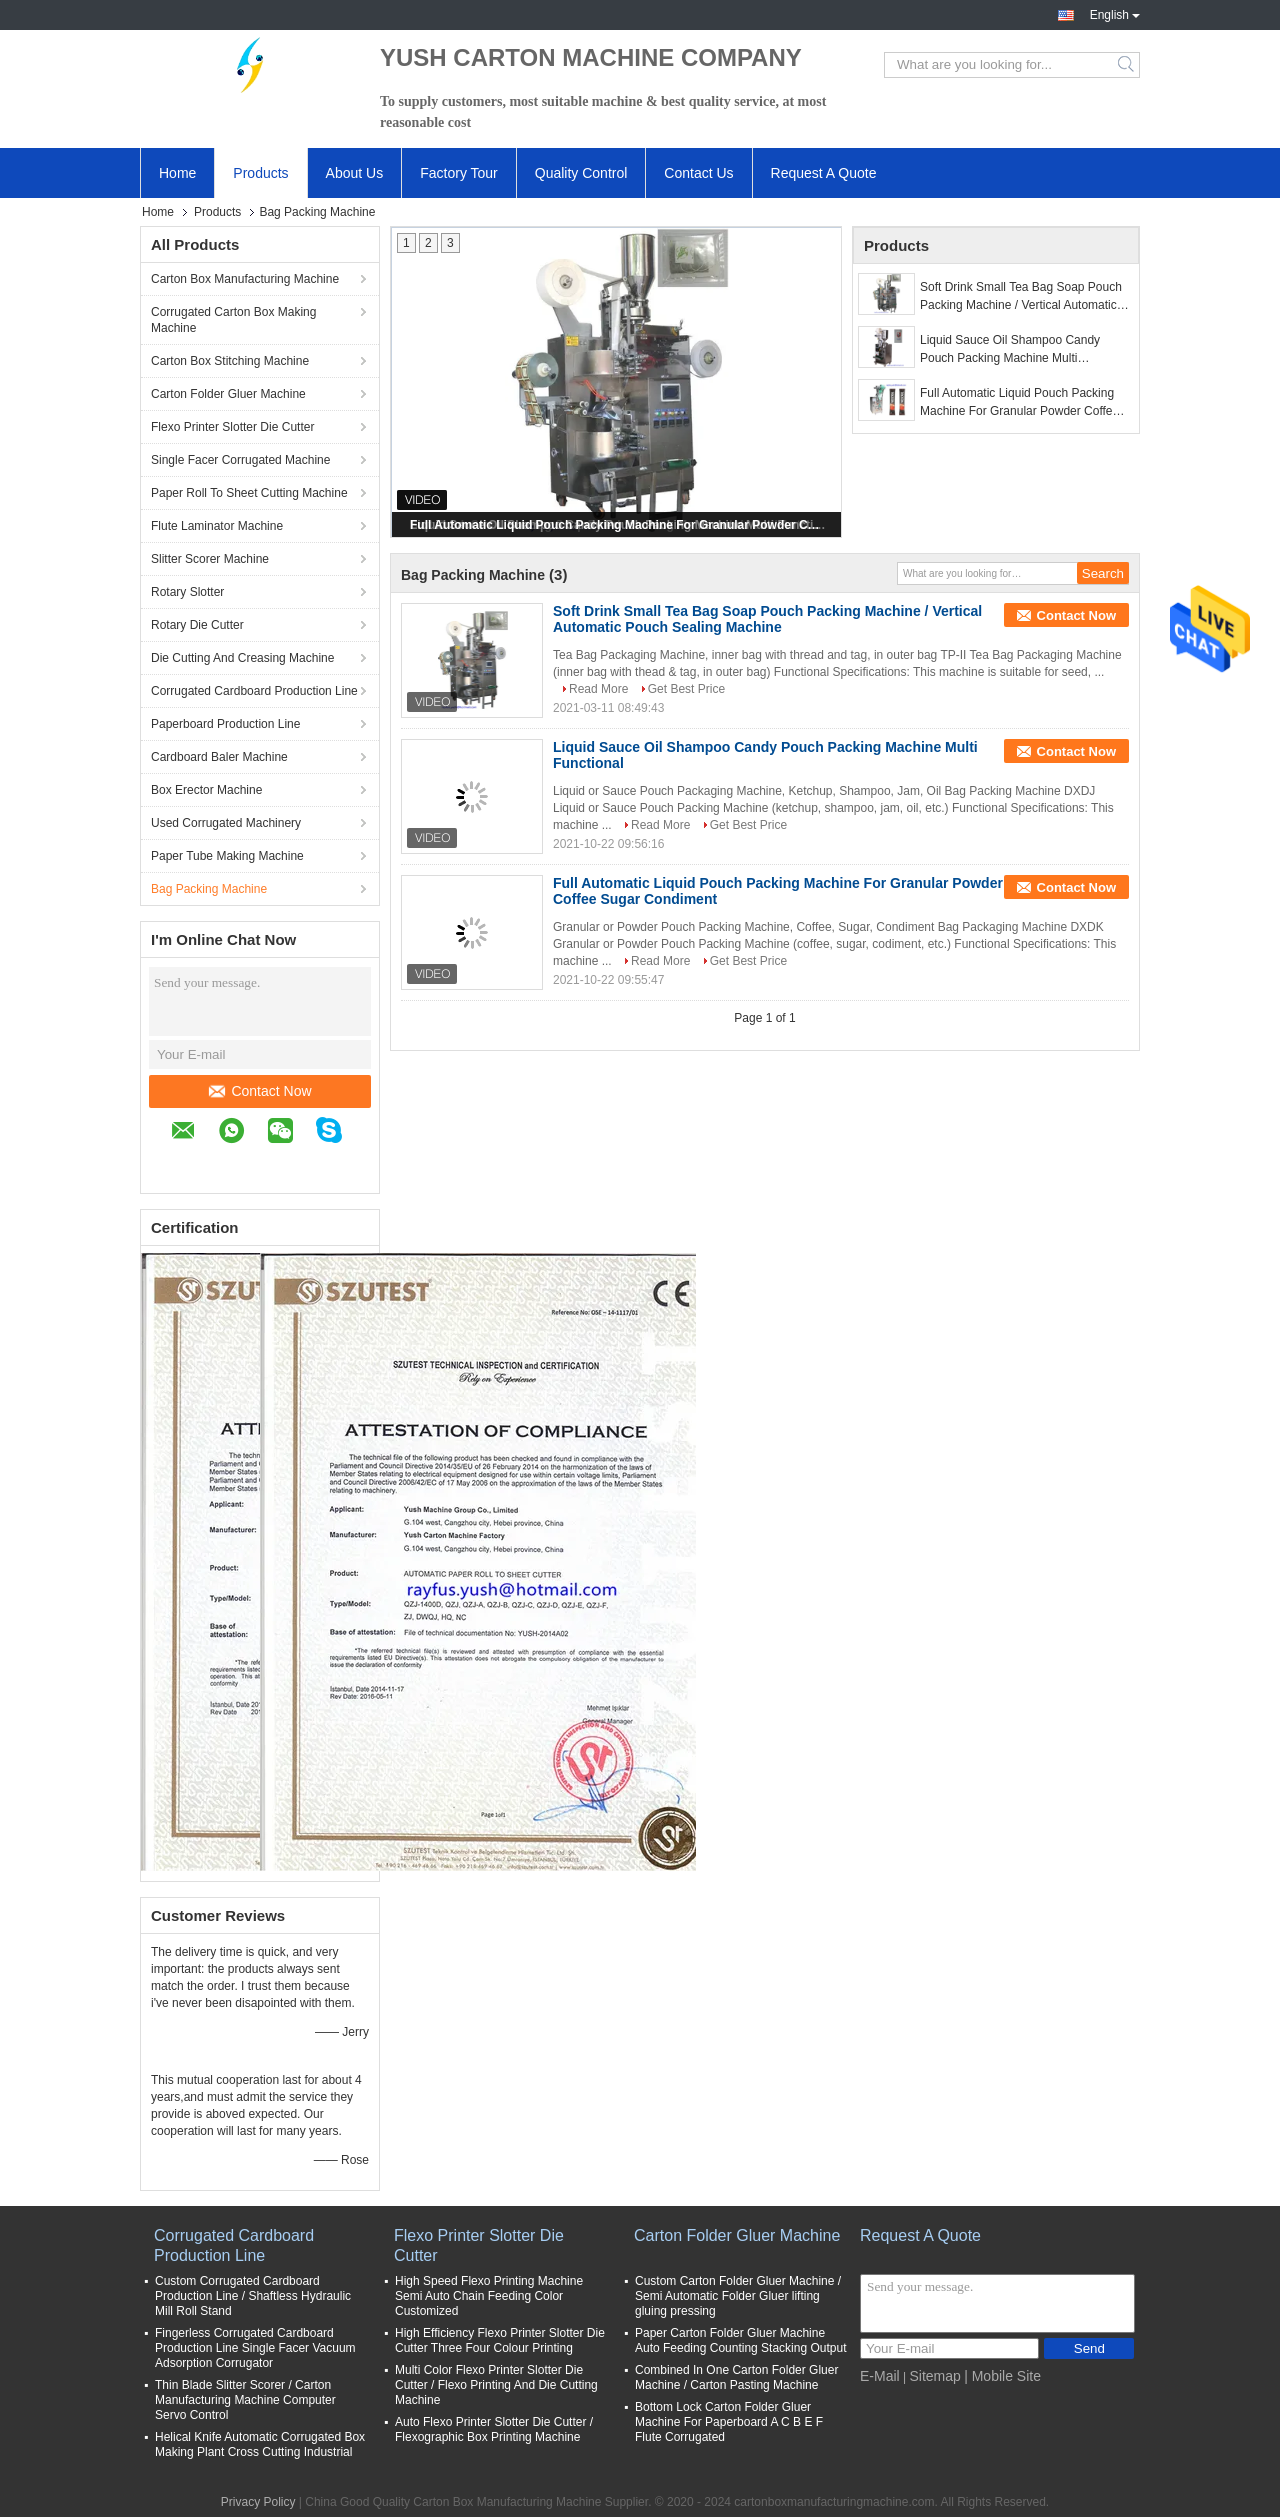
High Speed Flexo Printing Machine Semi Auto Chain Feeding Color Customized (489, 2296)
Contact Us (698, 173)
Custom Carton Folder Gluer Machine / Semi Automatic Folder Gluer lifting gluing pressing (738, 2296)
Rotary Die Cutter (197, 625)
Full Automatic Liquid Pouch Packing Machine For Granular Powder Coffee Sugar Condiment (618, 525)
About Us (355, 173)
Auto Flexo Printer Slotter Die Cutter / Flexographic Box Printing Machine (494, 2429)
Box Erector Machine (206, 790)
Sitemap (934, 2376)
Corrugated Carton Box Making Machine (233, 320)
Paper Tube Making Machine (227, 856)
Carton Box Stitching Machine (230, 361)
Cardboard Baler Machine (219, 757)
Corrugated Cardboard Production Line (254, 691)
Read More (598, 689)
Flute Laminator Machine (217, 526)
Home (177, 173)
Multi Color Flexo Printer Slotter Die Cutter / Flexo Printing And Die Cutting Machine (496, 2385)
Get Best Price (686, 689)
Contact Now (260, 1091)
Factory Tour (459, 173)
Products (260, 173)
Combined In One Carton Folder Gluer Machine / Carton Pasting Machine (736, 2377)
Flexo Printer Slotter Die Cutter (232, 427)
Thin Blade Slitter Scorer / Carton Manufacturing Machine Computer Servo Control (245, 2400)
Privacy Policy (258, 2502)
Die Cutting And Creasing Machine (242, 658)
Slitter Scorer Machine (210, 559)
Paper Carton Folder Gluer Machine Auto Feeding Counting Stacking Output (740, 2340)
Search (1127, 65)
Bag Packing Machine (209, 889)
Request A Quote (824, 173)
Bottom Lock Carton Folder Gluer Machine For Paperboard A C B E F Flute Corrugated (729, 2422)
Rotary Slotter (187, 592)
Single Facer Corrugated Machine (240, 460)
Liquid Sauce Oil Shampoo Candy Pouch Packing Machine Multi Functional (1010, 350)
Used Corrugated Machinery (226, 823)
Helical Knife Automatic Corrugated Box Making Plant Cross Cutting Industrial (260, 2444)
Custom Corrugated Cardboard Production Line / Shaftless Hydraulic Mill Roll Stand (253, 2296)
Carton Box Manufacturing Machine (245, 279)
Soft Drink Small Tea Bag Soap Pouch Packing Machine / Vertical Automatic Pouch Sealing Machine (1021, 297)
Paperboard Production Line (225, 724)
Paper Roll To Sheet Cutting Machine (249, 493)
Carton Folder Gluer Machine (228, 394)
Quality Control (581, 173)
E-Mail (880, 2376)
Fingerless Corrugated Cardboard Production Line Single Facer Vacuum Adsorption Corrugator (255, 2348)
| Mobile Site (1002, 2376)
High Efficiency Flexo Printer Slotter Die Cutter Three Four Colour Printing (500, 2340)
